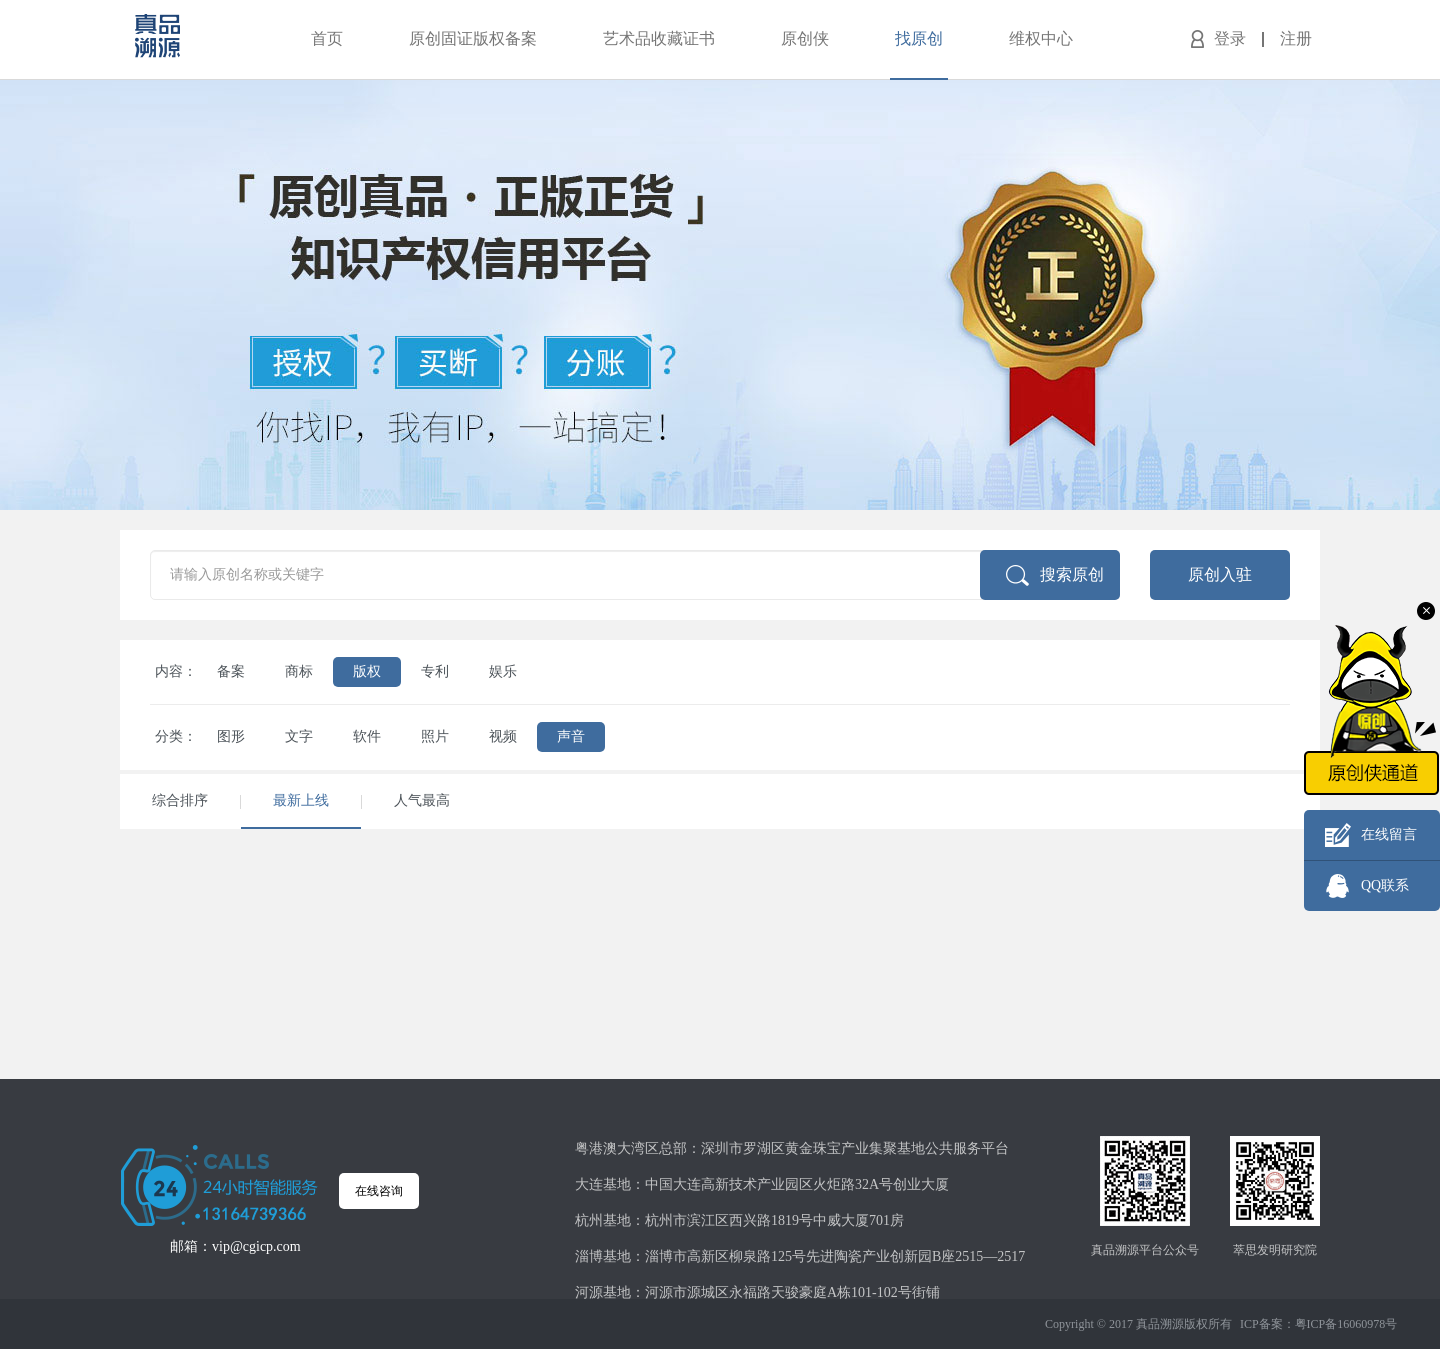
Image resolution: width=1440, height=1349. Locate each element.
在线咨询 (379, 1191)
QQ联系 (1385, 885)
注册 (1296, 38)
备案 (231, 671)
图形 (231, 736)
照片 (435, 736)
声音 (571, 736)
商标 (299, 671)
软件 (367, 736)
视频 (503, 736)
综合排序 (180, 800)
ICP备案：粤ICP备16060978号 (1318, 1324)
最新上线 (301, 800)
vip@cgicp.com (256, 1246)
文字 (299, 736)
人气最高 (422, 800)
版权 (367, 671)
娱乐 (503, 671)
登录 (1230, 38)
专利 (435, 671)
